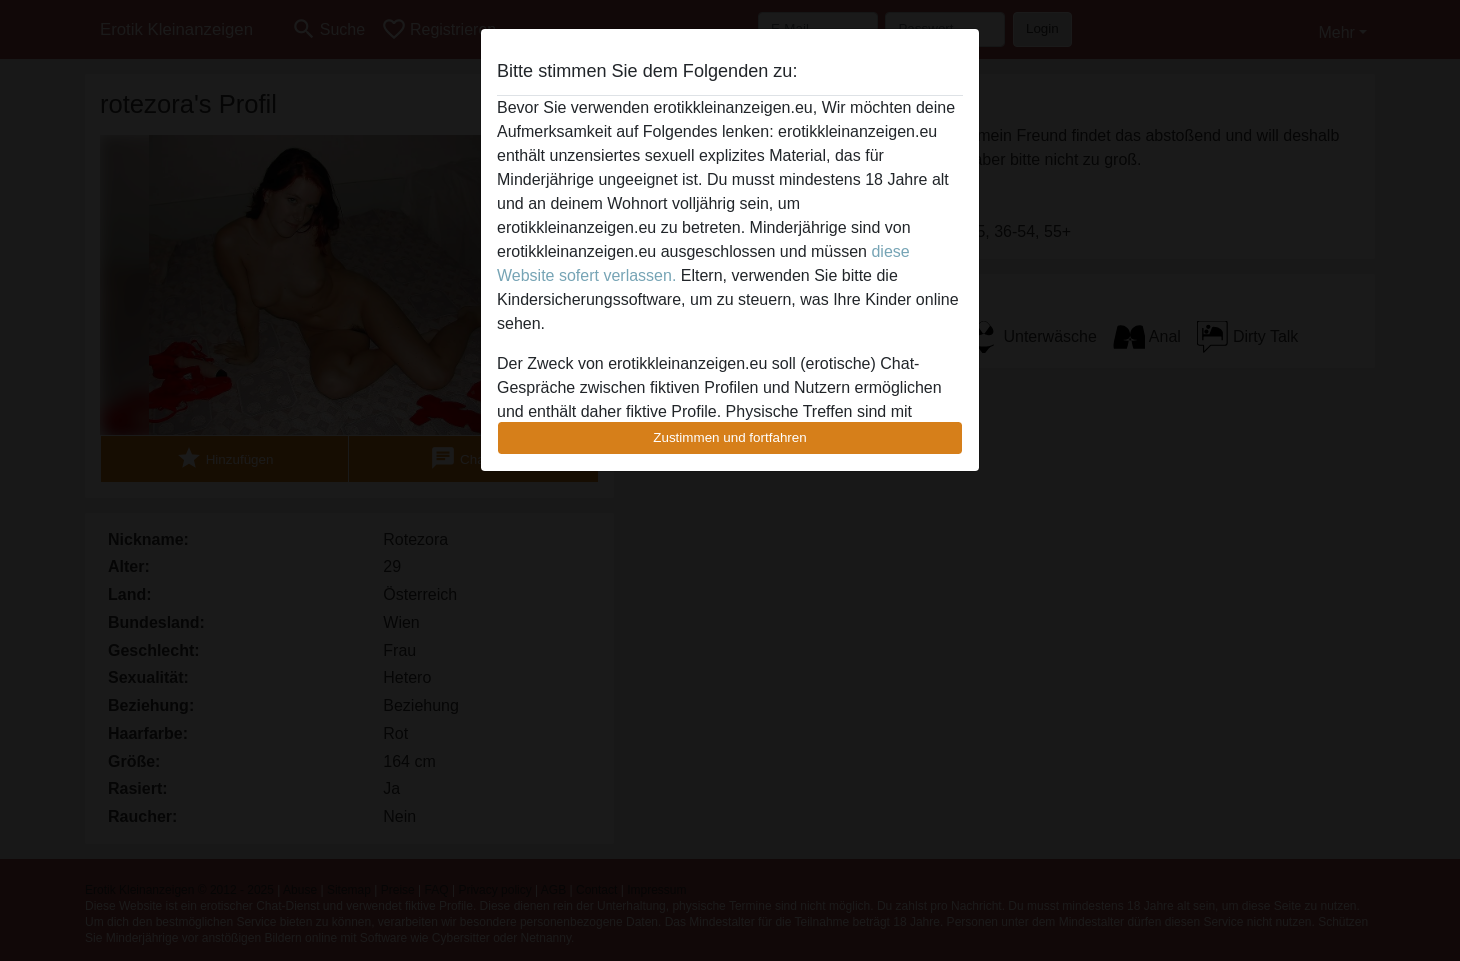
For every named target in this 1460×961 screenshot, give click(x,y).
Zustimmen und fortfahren (730, 437)
